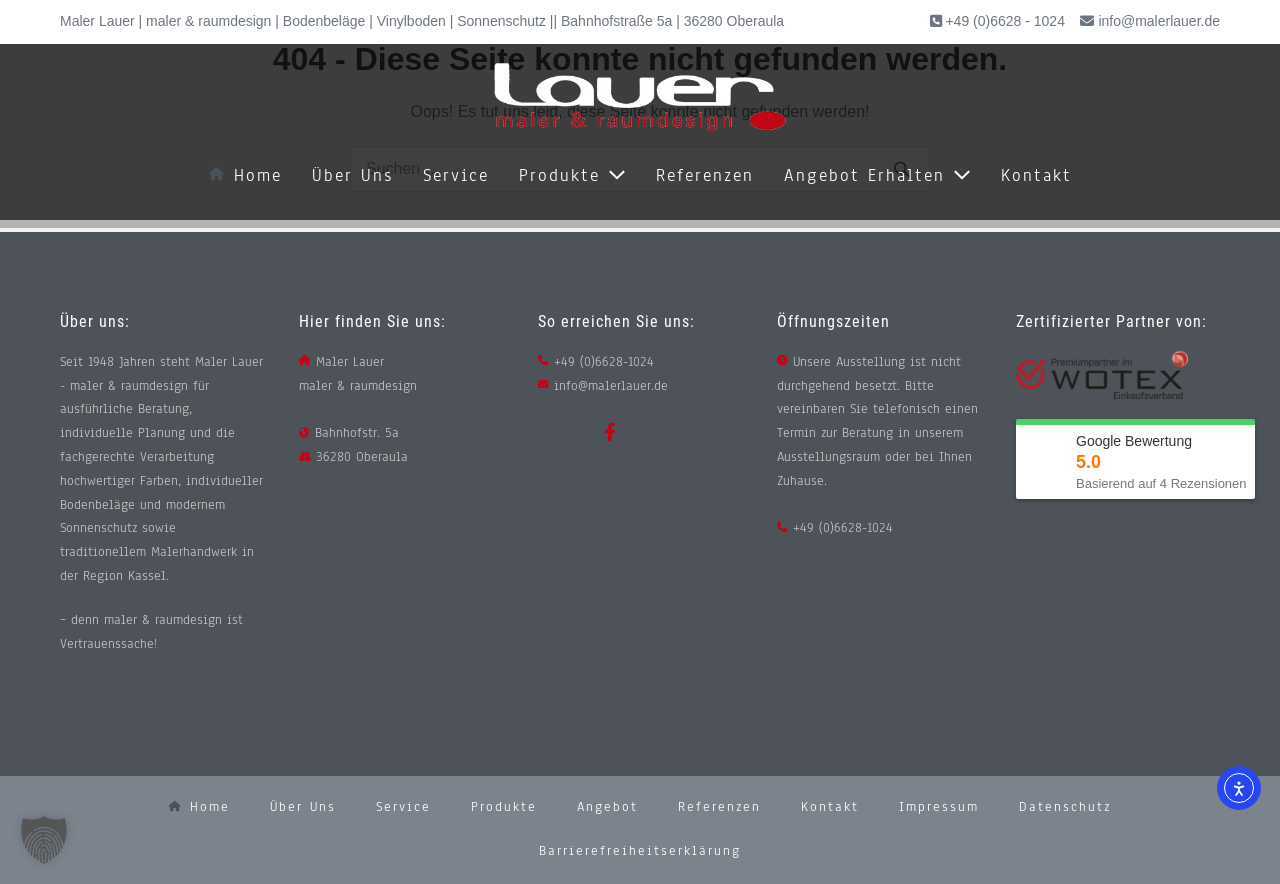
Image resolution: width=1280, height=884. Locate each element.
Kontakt (1036, 175)
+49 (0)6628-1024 (604, 362)
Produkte (572, 175)
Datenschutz (1065, 807)
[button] (44, 840)
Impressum (939, 807)
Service (456, 175)
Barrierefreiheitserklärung (640, 851)
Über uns (352, 175)
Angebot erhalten (877, 175)
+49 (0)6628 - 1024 (1003, 21)
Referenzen (705, 175)
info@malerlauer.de (1159, 21)
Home (245, 175)
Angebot (607, 807)
